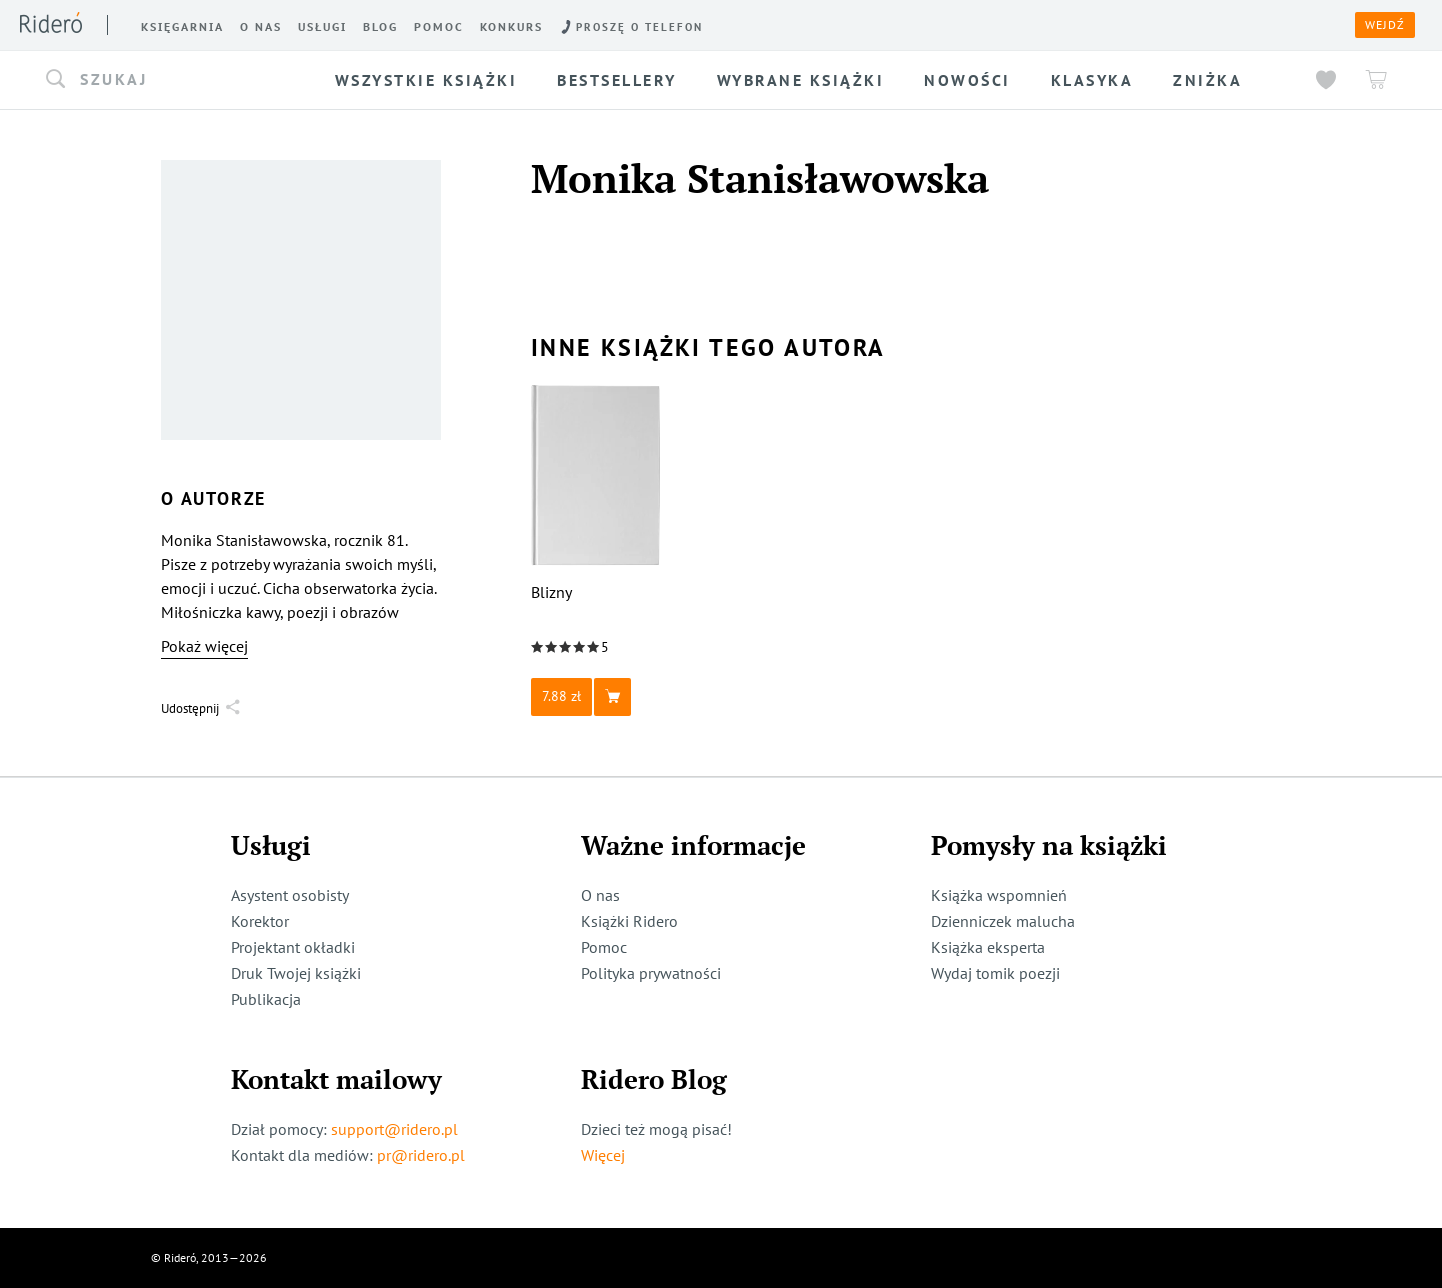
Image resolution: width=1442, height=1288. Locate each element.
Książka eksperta (988, 947)
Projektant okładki (293, 947)
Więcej (603, 1155)
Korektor (260, 921)
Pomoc (604, 947)
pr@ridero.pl (421, 1155)
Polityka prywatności (651, 973)
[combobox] (174, 80)
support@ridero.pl (394, 1129)
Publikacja (266, 999)
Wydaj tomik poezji (995, 973)
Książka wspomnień (999, 895)
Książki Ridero (629, 921)
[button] (174, 80)
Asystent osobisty (290, 895)
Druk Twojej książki (296, 973)
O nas (600, 895)
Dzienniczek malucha (1003, 921)
